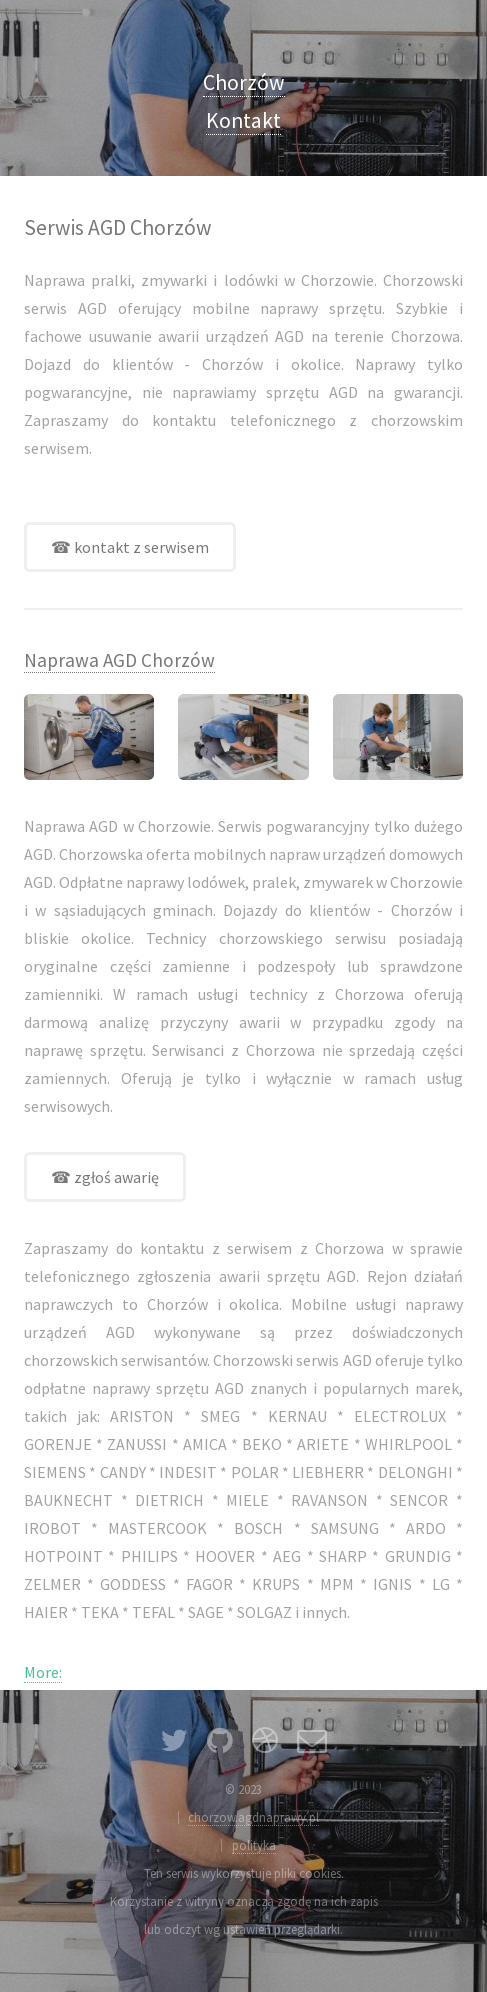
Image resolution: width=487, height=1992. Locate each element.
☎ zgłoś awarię (105, 1177)
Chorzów (244, 82)
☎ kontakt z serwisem (130, 547)
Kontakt (243, 120)
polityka (254, 1845)
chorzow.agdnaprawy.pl (253, 1817)
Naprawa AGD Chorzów (119, 660)
